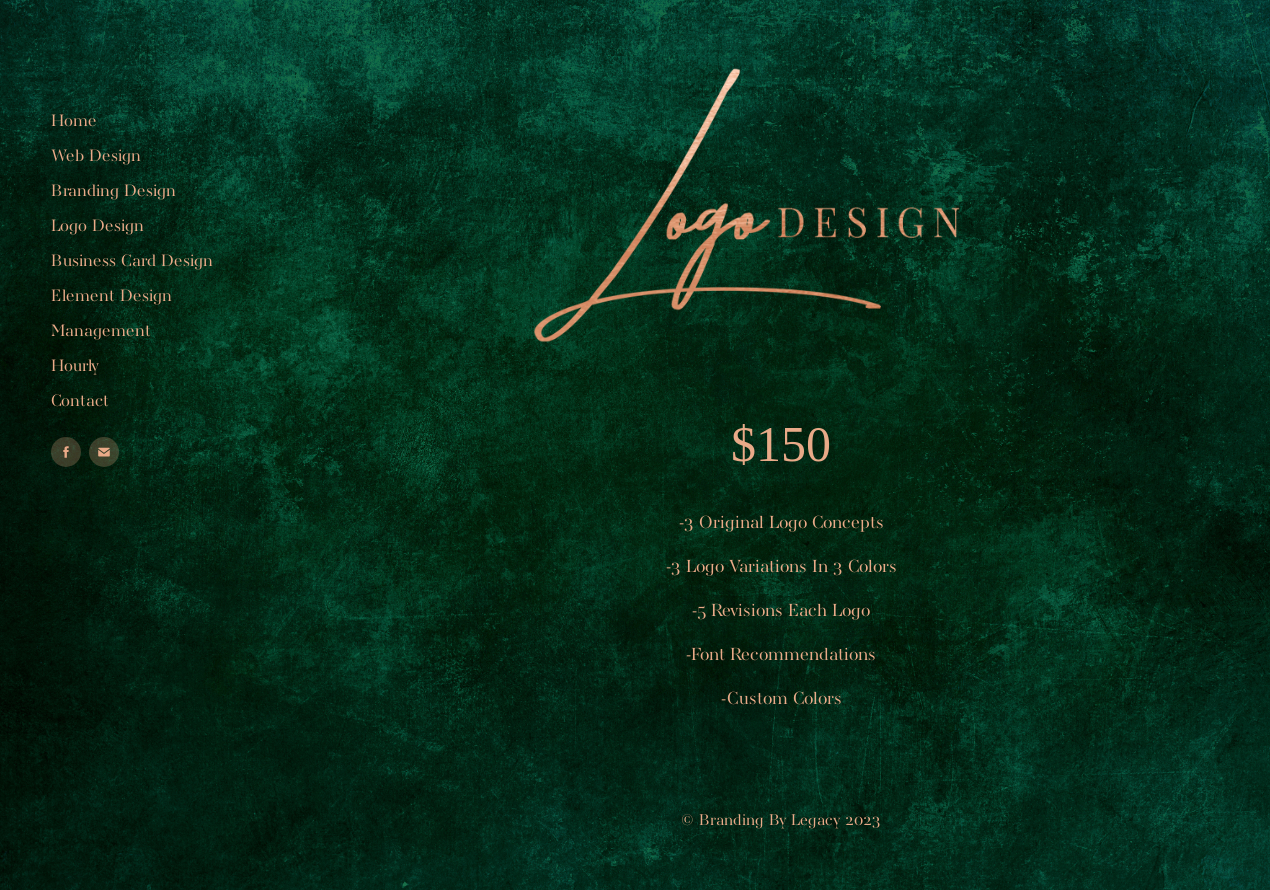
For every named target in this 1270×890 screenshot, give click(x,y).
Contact (80, 401)
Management (101, 331)
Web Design (96, 156)
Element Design (111, 296)
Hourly (75, 366)
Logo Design (97, 226)
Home (74, 121)
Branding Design (113, 191)
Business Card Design (132, 261)
